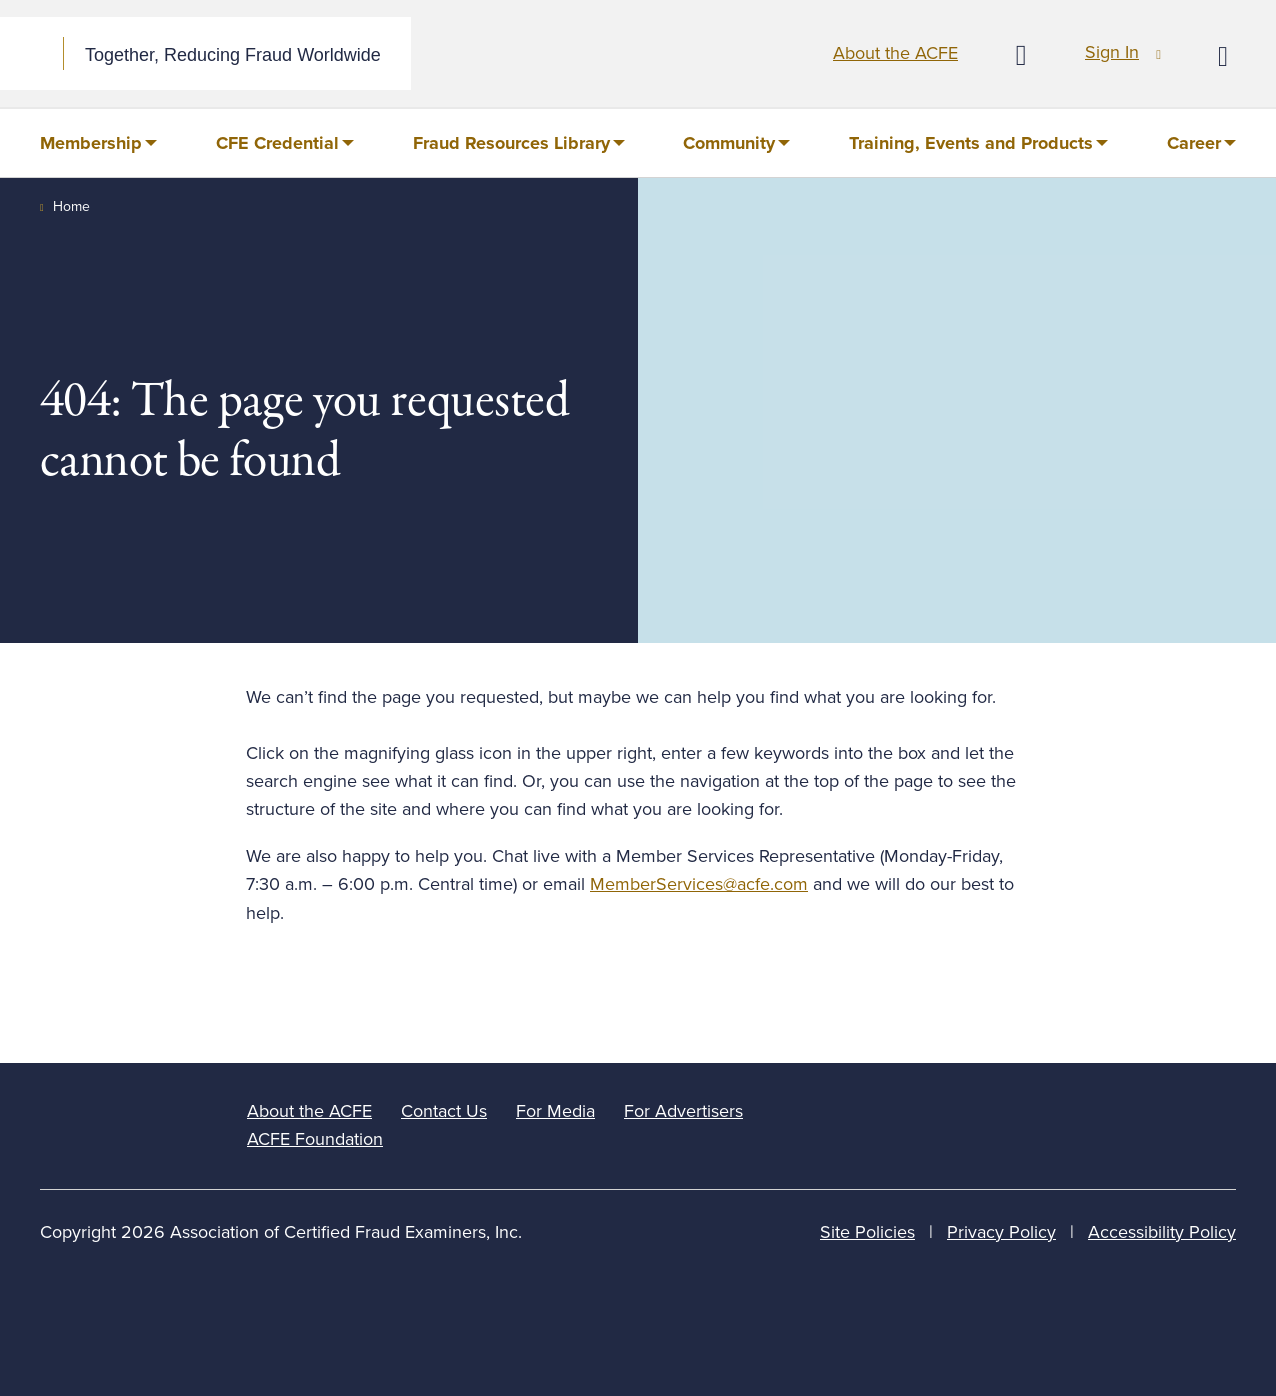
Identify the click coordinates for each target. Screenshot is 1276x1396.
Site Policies (867, 1232)
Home (71, 206)
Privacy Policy (1001, 1232)
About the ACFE (895, 53)
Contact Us (444, 1111)
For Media (555, 1111)
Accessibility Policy (1162, 1232)
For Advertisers (683, 1111)
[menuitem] (98, 143)
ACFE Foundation (315, 1139)
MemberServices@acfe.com (699, 884)
